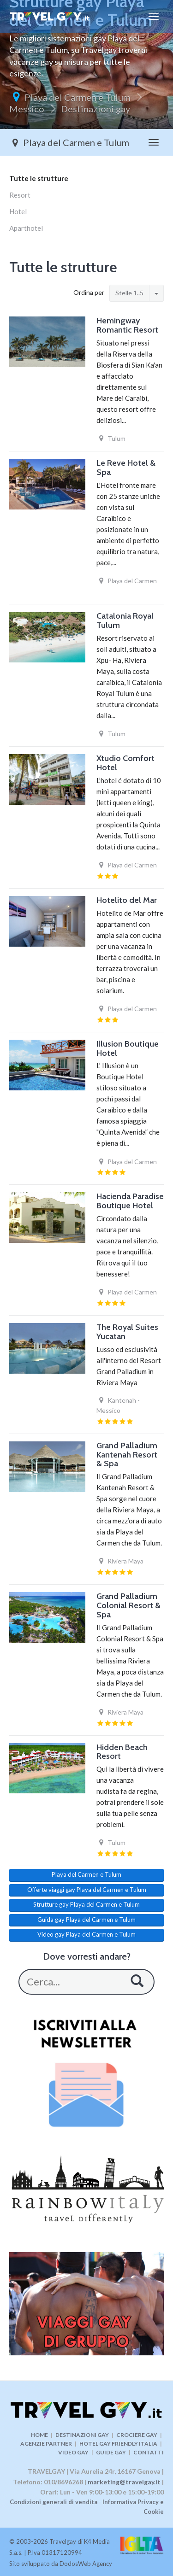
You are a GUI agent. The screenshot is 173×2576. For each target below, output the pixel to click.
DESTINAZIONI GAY (82, 2434)
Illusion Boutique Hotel (127, 1048)
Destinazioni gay (95, 108)
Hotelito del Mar (126, 900)
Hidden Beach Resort (122, 1752)
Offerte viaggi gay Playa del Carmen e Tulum (86, 1889)
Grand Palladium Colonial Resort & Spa (128, 1605)
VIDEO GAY (73, 2452)
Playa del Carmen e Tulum (77, 97)
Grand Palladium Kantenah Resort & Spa (126, 1454)
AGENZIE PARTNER (46, 2443)
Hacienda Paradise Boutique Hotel (130, 1201)
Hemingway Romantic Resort (127, 325)
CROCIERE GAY (136, 2434)
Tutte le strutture (38, 178)
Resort (19, 195)
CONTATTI (148, 2452)
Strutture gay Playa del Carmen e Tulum (86, 1904)
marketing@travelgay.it (124, 2482)
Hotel (18, 211)
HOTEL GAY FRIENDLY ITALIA (118, 2443)
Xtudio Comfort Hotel (125, 763)
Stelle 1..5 (129, 293)
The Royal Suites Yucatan (127, 1331)
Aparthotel (26, 228)
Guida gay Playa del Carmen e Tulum (86, 1919)
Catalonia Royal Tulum (125, 620)
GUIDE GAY (111, 2452)
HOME (39, 2434)
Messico (26, 108)
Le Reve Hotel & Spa (125, 467)
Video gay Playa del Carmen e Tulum (86, 1934)
